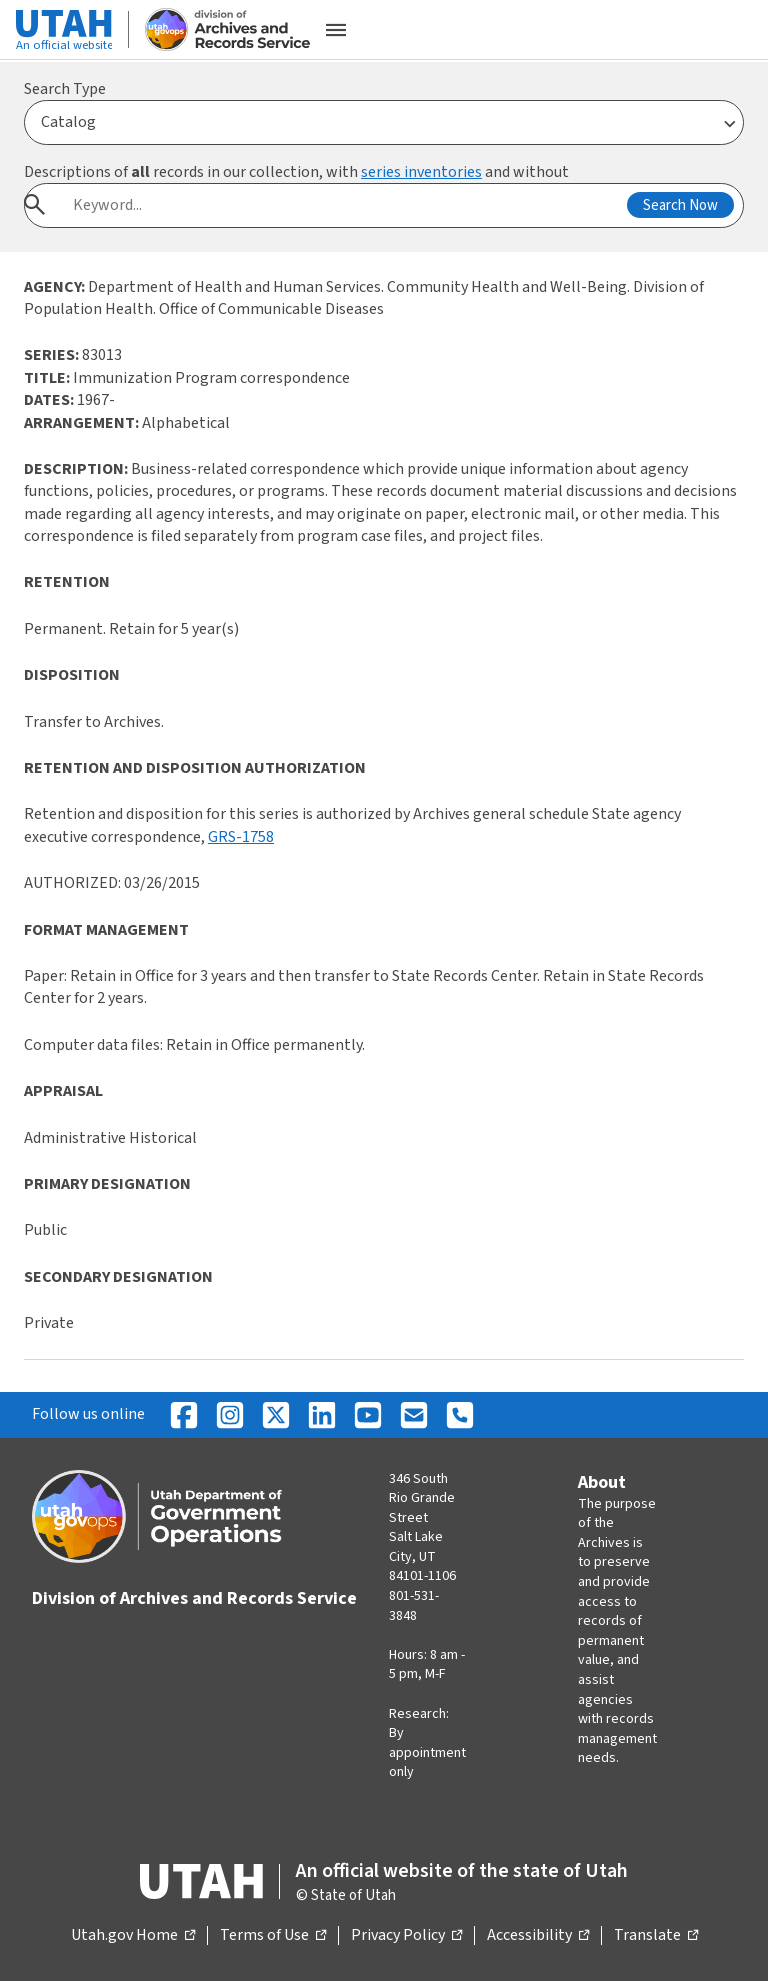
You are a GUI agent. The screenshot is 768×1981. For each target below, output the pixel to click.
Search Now (680, 205)
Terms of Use (273, 1936)
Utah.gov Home (133, 1936)
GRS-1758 (241, 837)
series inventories (421, 172)
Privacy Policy (406, 1936)
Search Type (65, 89)
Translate (656, 1936)
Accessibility (538, 1936)
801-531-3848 (414, 1606)
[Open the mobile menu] (336, 30)
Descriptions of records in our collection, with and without (296, 172)
